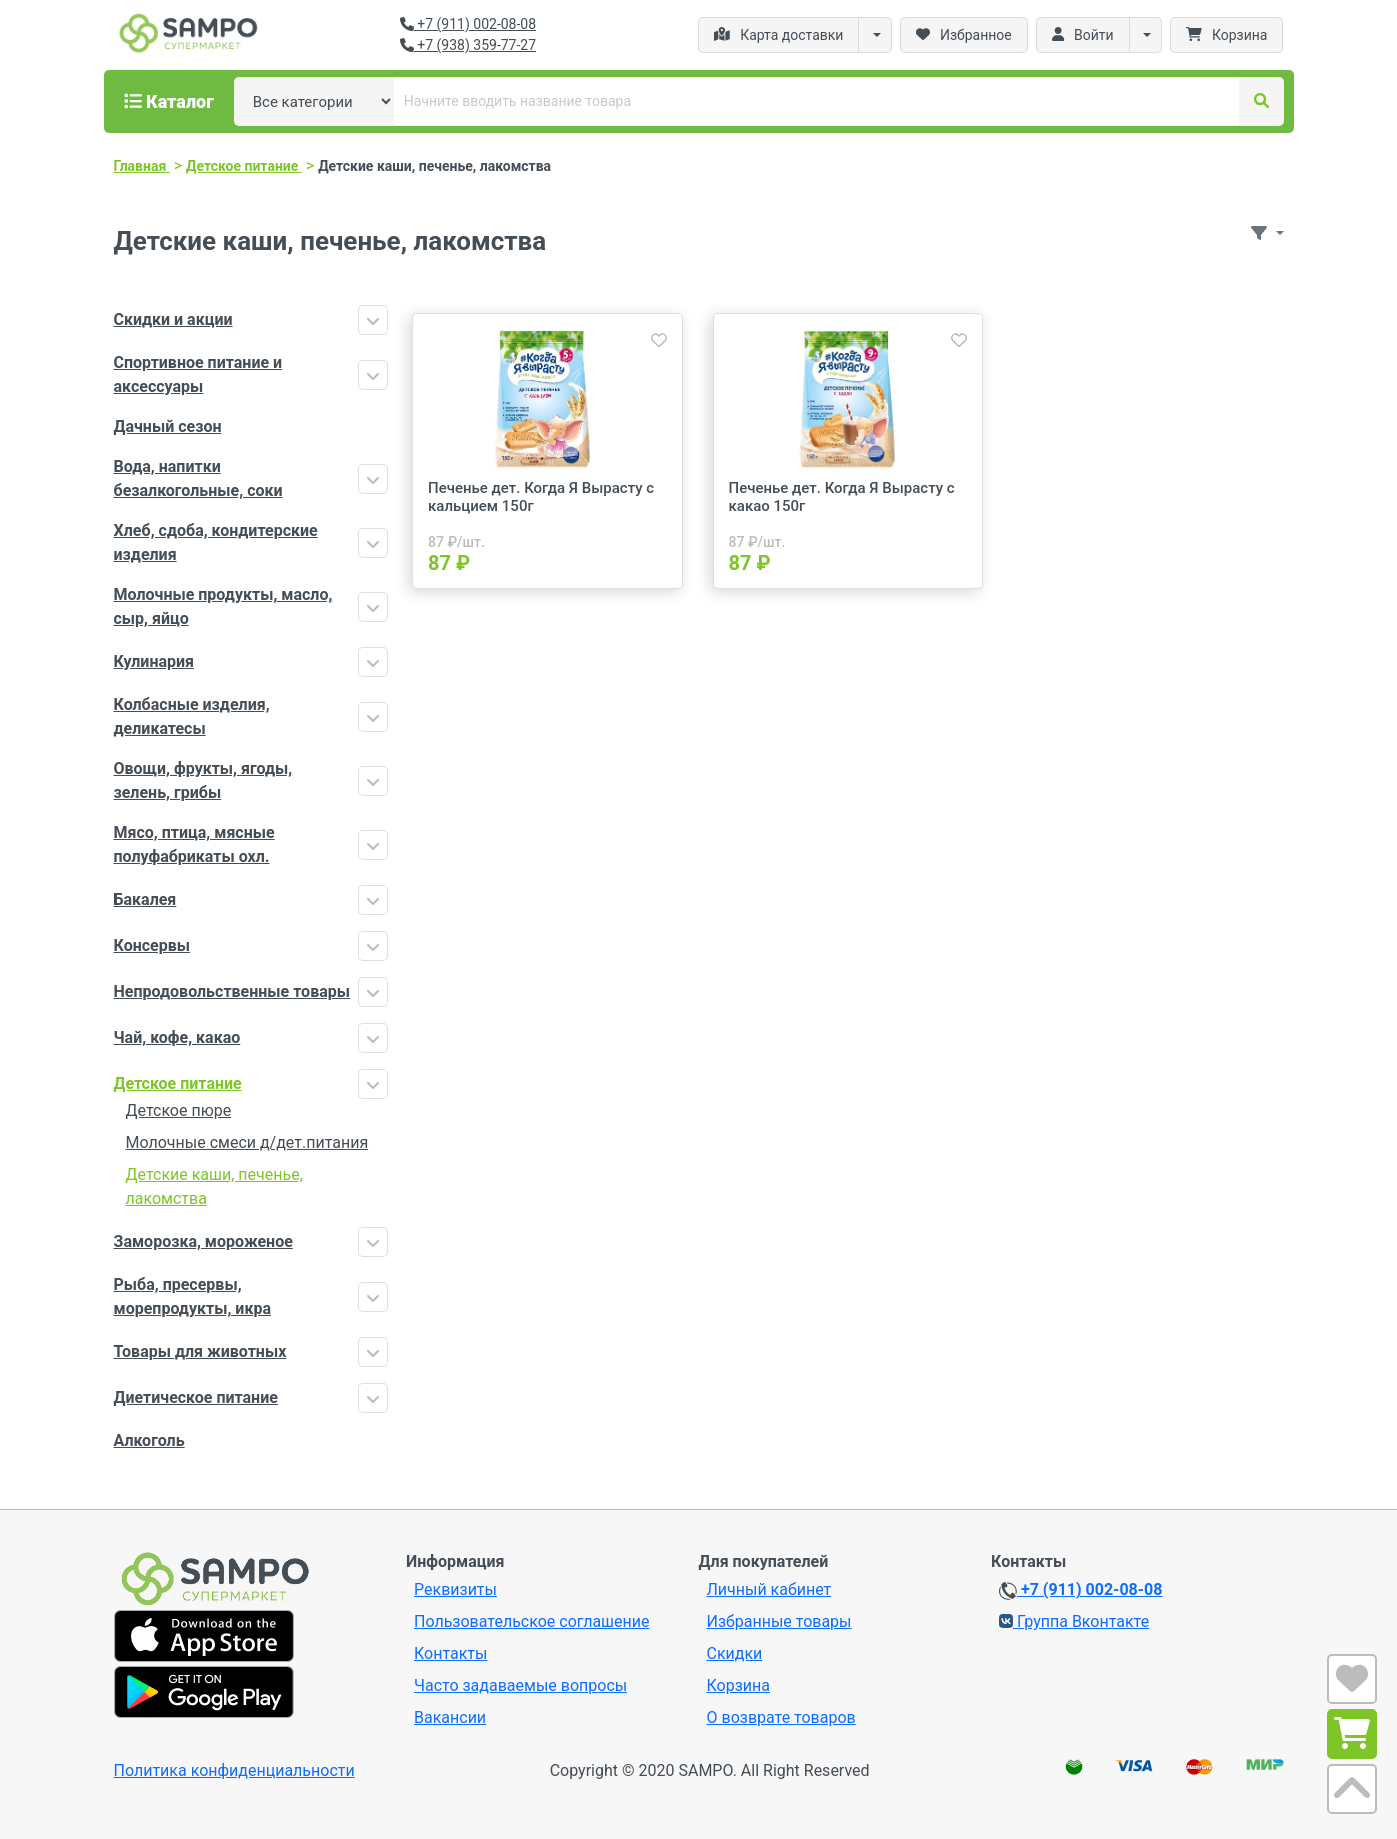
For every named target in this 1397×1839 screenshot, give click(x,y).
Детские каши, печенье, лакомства (214, 1186)
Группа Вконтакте (1074, 1621)
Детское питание (178, 1083)
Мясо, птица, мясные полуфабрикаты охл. (194, 844)
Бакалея (145, 899)
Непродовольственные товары (232, 991)
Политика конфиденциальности (234, 1770)
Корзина (738, 1685)
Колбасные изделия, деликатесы (192, 716)
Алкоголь (149, 1440)
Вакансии (450, 1717)
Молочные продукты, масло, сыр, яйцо (223, 606)
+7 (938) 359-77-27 (468, 45)
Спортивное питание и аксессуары (198, 374)
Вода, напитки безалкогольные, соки (198, 478)
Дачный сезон (168, 426)
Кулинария (154, 661)
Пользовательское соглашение (532, 1621)
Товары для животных (200, 1351)
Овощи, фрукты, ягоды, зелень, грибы (203, 780)
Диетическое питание (196, 1397)
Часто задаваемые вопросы (520, 1685)
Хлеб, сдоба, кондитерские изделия (216, 542)
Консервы (152, 945)
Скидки (735, 1653)
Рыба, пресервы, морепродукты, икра (192, 1296)
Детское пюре (179, 1110)
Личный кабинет (769, 1589)
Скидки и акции (173, 319)
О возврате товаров (781, 1717)
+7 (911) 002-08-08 (468, 24)
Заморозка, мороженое (203, 1241)
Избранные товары (779, 1621)
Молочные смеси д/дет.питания (247, 1142)
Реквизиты (455, 1589)
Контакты (450, 1653)
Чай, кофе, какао (177, 1037)
